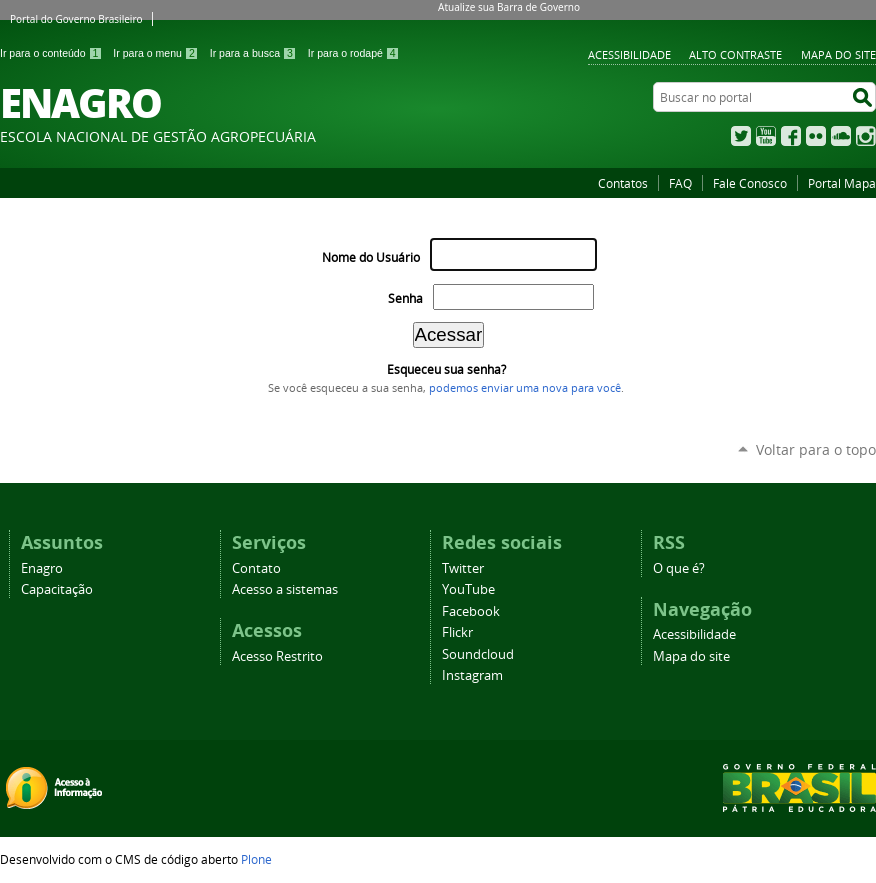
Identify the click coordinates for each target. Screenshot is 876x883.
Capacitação (57, 589)
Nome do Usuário (371, 257)
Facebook (791, 136)
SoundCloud (841, 136)
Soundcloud (478, 654)
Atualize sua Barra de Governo (509, 7)
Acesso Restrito (277, 656)
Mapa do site (691, 656)
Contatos (623, 183)
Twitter (741, 136)
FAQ (680, 183)
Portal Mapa (842, 183)
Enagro (42, 568)
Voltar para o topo (816, 449)
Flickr (816, 136)
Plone (256, 859)
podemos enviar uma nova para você (525, 388)
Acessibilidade (694, 634)
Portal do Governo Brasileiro (76, 19)
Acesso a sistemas (285, 589)
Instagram (866, 136)
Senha (405, 298)
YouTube (766, 136)
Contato (256, 568)
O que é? (679, 568)
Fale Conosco (750, 183)
